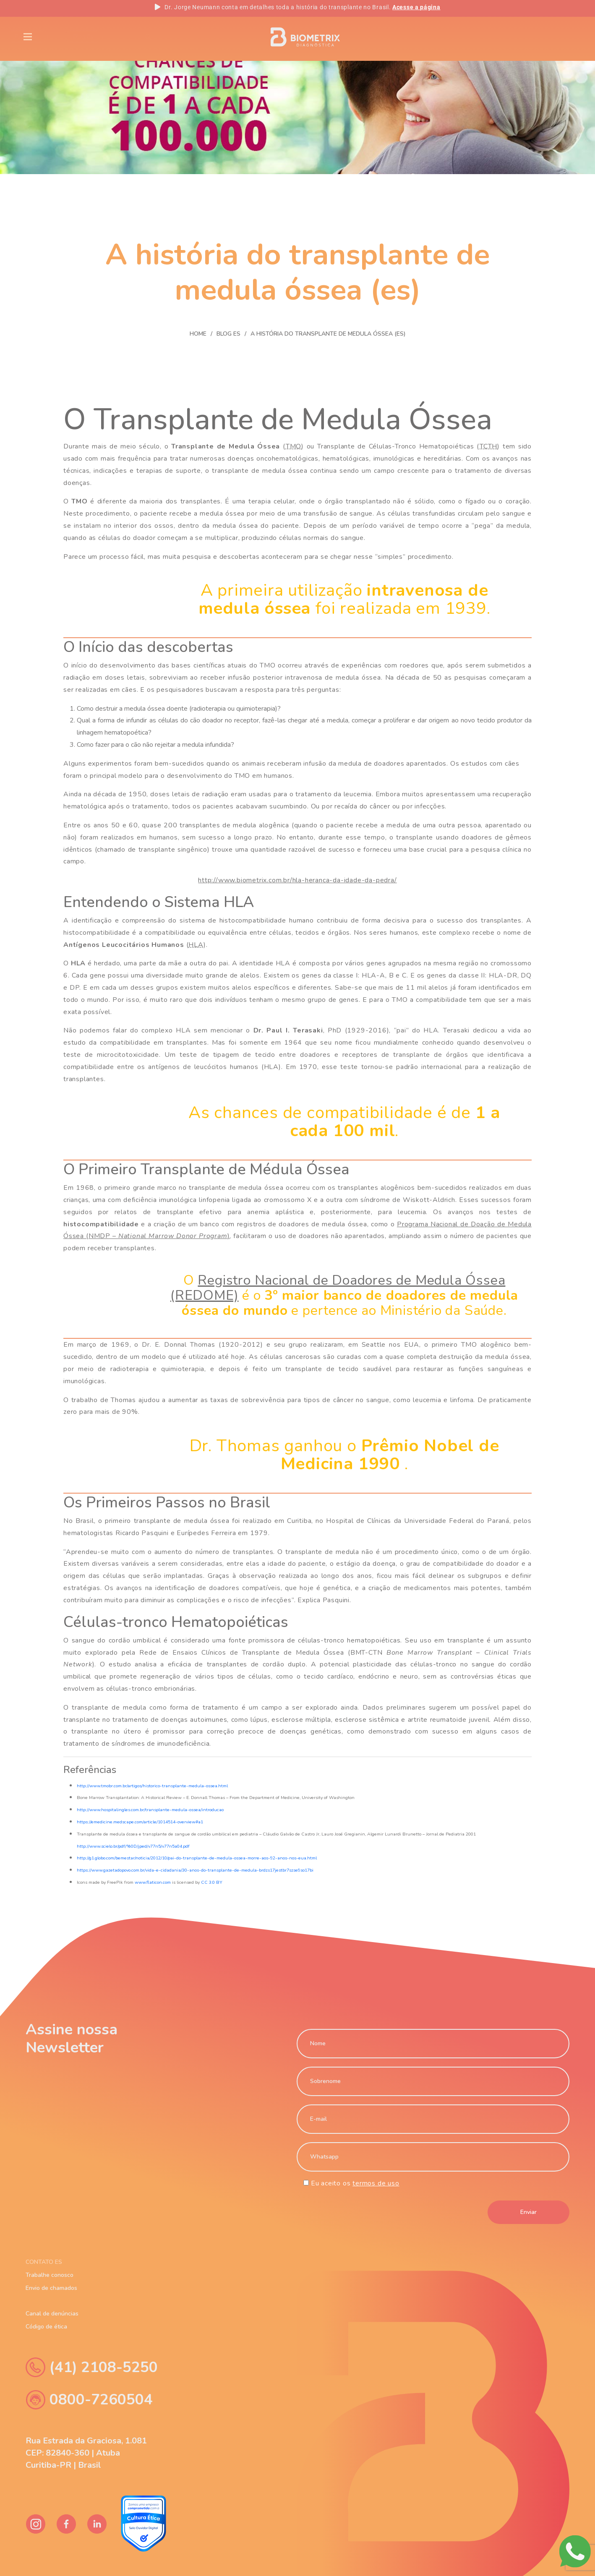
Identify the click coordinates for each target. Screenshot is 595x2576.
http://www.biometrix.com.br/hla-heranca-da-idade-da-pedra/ (297, 880)
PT (530, 37)
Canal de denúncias (52, 2313)
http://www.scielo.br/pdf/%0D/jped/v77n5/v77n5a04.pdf (133, 1846)
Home (198, 334)
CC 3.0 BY (211, 1882)
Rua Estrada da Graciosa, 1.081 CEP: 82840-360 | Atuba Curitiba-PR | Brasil (86, 2453)
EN (502, 37)
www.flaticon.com (153, 1882)
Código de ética (46, 2326)
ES (558, 37)
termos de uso (375, 2183)
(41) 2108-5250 (92, 2367)
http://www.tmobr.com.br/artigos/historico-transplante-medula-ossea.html (152, 1786)
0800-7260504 (89, 2399)
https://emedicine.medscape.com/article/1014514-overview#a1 (140, 1822)
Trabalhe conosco (49, 2275)
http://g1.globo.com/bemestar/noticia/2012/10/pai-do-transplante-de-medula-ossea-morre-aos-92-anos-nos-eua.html (197, 1858)
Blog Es (120, 36)
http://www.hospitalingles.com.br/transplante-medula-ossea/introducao (150, 1810)
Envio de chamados (51, 2288)
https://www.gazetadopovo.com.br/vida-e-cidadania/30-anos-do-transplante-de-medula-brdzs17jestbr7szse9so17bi (195, 1870)
